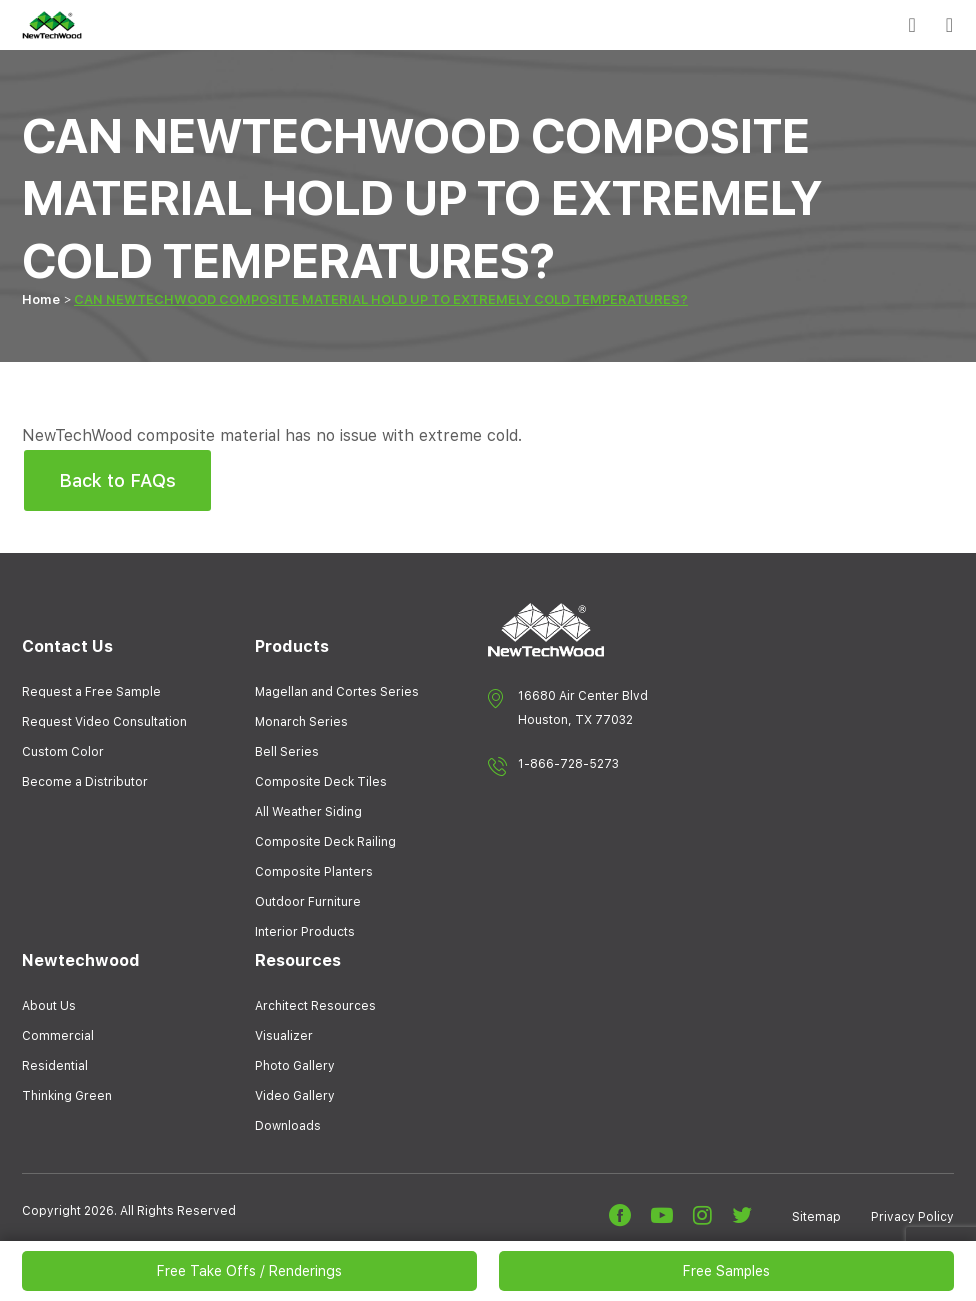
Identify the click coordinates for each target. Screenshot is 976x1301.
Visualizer (284, 1036)
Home (41, 299)
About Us (49, 1006)
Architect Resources (315, 1006)
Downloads (288, 1126)
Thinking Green (67, 1096)
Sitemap (816, 1217)
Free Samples (726, 1271)
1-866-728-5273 (568, 764)
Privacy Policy (912, 1217)
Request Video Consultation (104, 722)
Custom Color (63, 752)
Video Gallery (295, 1096)
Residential (55, 1066)
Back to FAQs (117, 480)
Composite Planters (314, 872)
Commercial (58, 1036)
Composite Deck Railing (325, 842)
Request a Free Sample (91, 692)
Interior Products (305, 932)
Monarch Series (301, 722)
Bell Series (287, 752)
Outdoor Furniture (308, 902)
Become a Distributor (85, 782)
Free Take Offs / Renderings (249, 1271)
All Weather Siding (308, 812)
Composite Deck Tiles (321, 782)
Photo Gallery (295, 1066)
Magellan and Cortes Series (337, 692)
